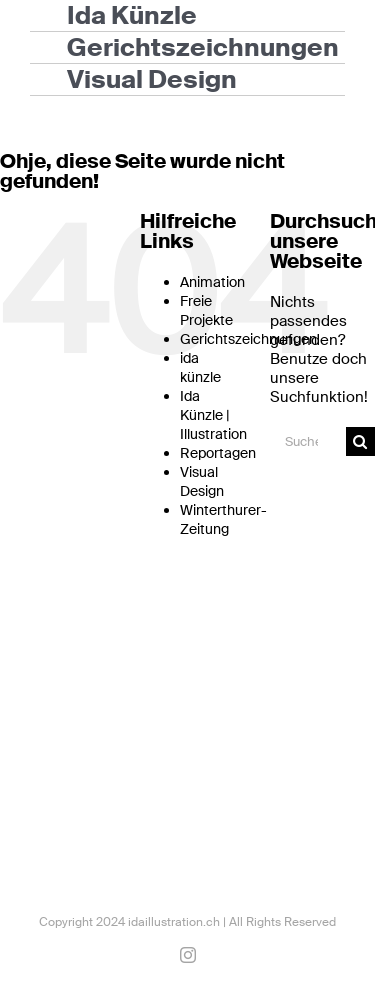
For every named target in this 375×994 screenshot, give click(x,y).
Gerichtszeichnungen (248, 339)
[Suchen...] (308, 441)
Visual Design (202, 481)
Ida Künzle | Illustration (213, 415)
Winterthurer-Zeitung (223, 519)
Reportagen (218, 453)
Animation (212, 282)
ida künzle (200, 367)
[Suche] (360, 441)
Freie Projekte (206, 310)
